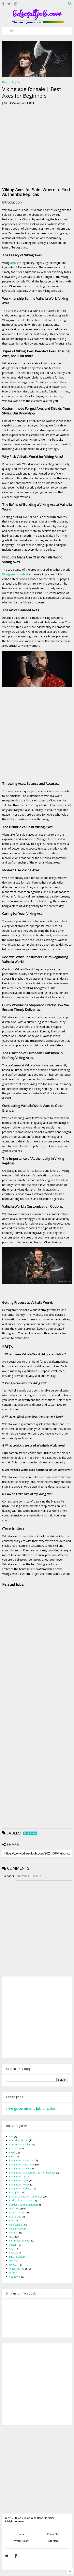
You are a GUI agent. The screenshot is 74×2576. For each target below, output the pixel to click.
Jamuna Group (17, 2212)
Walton (13, 2272)
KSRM (12, 2220)
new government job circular (30, 2108)
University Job (16, 2268)
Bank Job (14, 2192)
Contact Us (53, 2534)
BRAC (12, 2156)
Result (12, 2252)
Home (4, 82)
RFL (11, 2248)
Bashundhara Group (20, 2200)
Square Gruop (17, 2256)
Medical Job (15, 2224)
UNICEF (13, 2264)
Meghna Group (17, 2228)
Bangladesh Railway (20, 2188)
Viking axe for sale (13, 574)
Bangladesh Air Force (21, 2160)
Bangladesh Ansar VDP (22, 2164)
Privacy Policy (20, 2541)
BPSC (12, 2152)
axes (13, 263)
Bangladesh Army (19, 2168)
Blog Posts (16, 82)
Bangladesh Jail (17, 2176)
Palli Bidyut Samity (19, 2240)
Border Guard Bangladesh (24, 2204)
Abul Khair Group (18, 2140)
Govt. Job (14, 2208)
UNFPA (13, 2260)
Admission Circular (19, 2144)
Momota (14, 2232)
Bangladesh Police (19, 2184)
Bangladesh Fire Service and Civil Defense (32, 2172)
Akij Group (15, 2148)
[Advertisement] (35, 137)
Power (12, 2244)
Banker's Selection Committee (25, 2196)
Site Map (53, 2541)
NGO (12, 2236)
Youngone (15, 2276)
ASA (11, 2136)
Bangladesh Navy (18, 2180)
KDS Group (15, 2216)
